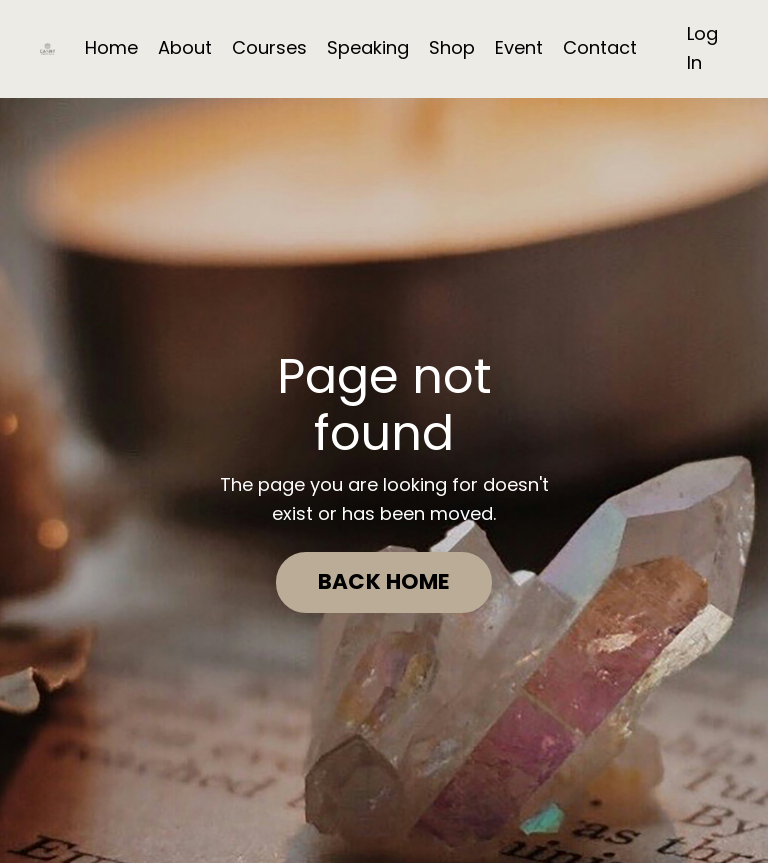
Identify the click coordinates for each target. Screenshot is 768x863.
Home (111, 47)
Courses (269, 47)
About (185, 47)
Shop (452, 47)
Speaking (368, 47)
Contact (600, 47)
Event (519, 47)
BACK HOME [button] (384, 581)
